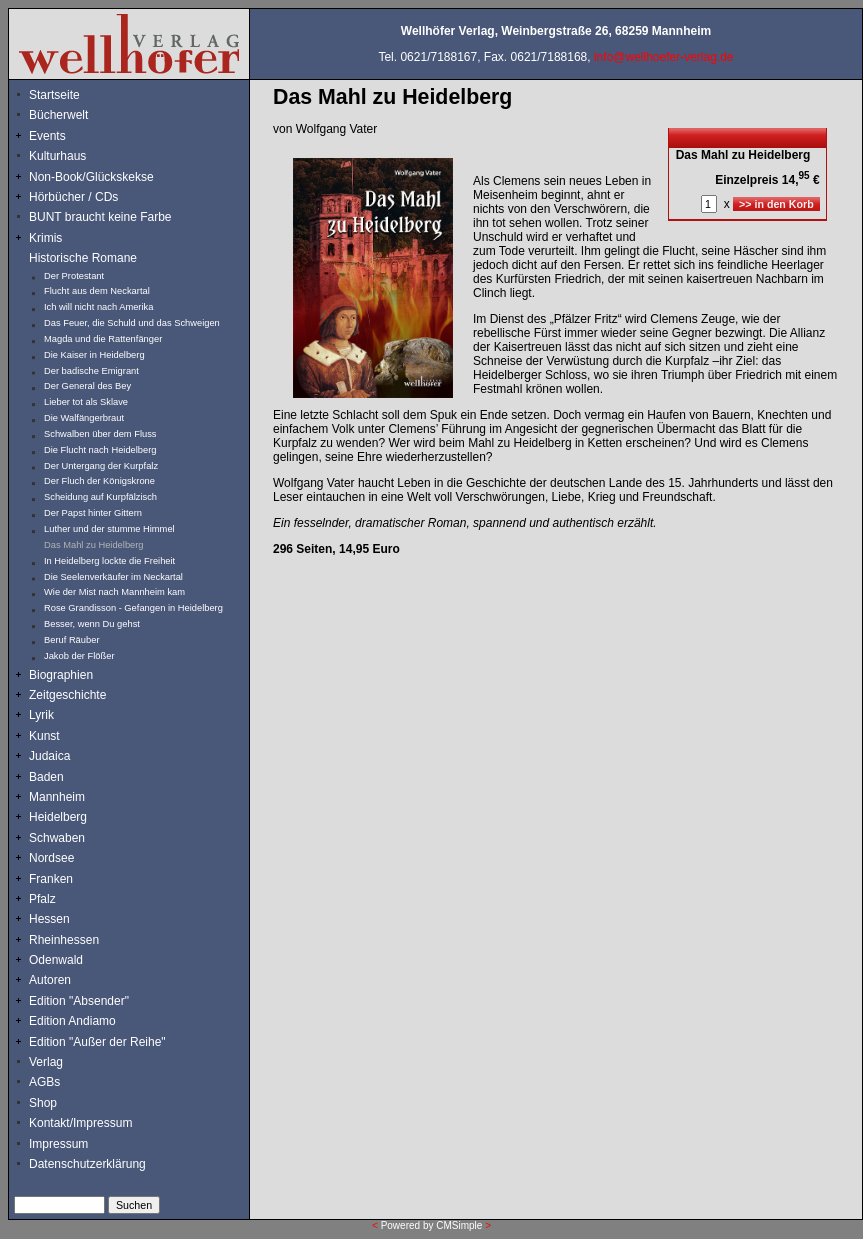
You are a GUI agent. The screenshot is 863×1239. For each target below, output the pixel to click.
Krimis (45, 238)
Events (69, 136)
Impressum (58, 1144)
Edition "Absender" (79, 1001)
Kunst (44, 736)
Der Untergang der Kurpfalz (101, 466)
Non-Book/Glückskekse (93, 177)
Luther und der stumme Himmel (109, 529)
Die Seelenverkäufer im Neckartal (113, 577)
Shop (43, 1103)
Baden (46, 777)
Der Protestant (74, 276)
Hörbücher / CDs (73, 197)
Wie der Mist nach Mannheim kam (114, 592)
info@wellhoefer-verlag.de (664, 57)
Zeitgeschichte (67, 695)
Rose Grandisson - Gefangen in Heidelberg (133, 608)
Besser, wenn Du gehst (92, 624)
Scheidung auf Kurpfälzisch (100, 497)
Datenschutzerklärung (87, 1164)
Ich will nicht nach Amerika (98, 307)
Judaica (49, 756)
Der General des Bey (87, 386)
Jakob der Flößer (79, 656)
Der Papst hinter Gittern (93, 513)
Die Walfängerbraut (84, 418)
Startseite (54, 95)
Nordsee (51, 858)
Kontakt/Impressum (80, 1123)
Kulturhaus (72, 156)
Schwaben (57, 838)
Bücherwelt (58, 115)
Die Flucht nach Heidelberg (100, 450)
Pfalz (42, 899)
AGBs (44, 1082)
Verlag (46, 1062)
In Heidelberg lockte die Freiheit (109, 561)
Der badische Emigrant (91, 371)
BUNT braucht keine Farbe (100, 217)
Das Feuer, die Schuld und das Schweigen (132, 323)
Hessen (49, 919)
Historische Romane (83, 258)
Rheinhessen (64, 940)
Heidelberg (58, 817)
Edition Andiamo (72, 1021)
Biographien (61, 675)
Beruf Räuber (71, 640)
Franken (51, 879)
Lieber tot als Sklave (86, 402)
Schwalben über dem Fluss (100, 434)
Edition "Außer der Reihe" (97, 1042)
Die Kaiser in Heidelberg (94, 355)
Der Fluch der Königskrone (99, 481)
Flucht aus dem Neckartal (97, 291)
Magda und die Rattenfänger (103, 339)
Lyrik (41, 715)
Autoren (50, 980)
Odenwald (56, 960)
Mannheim (57, 797)
